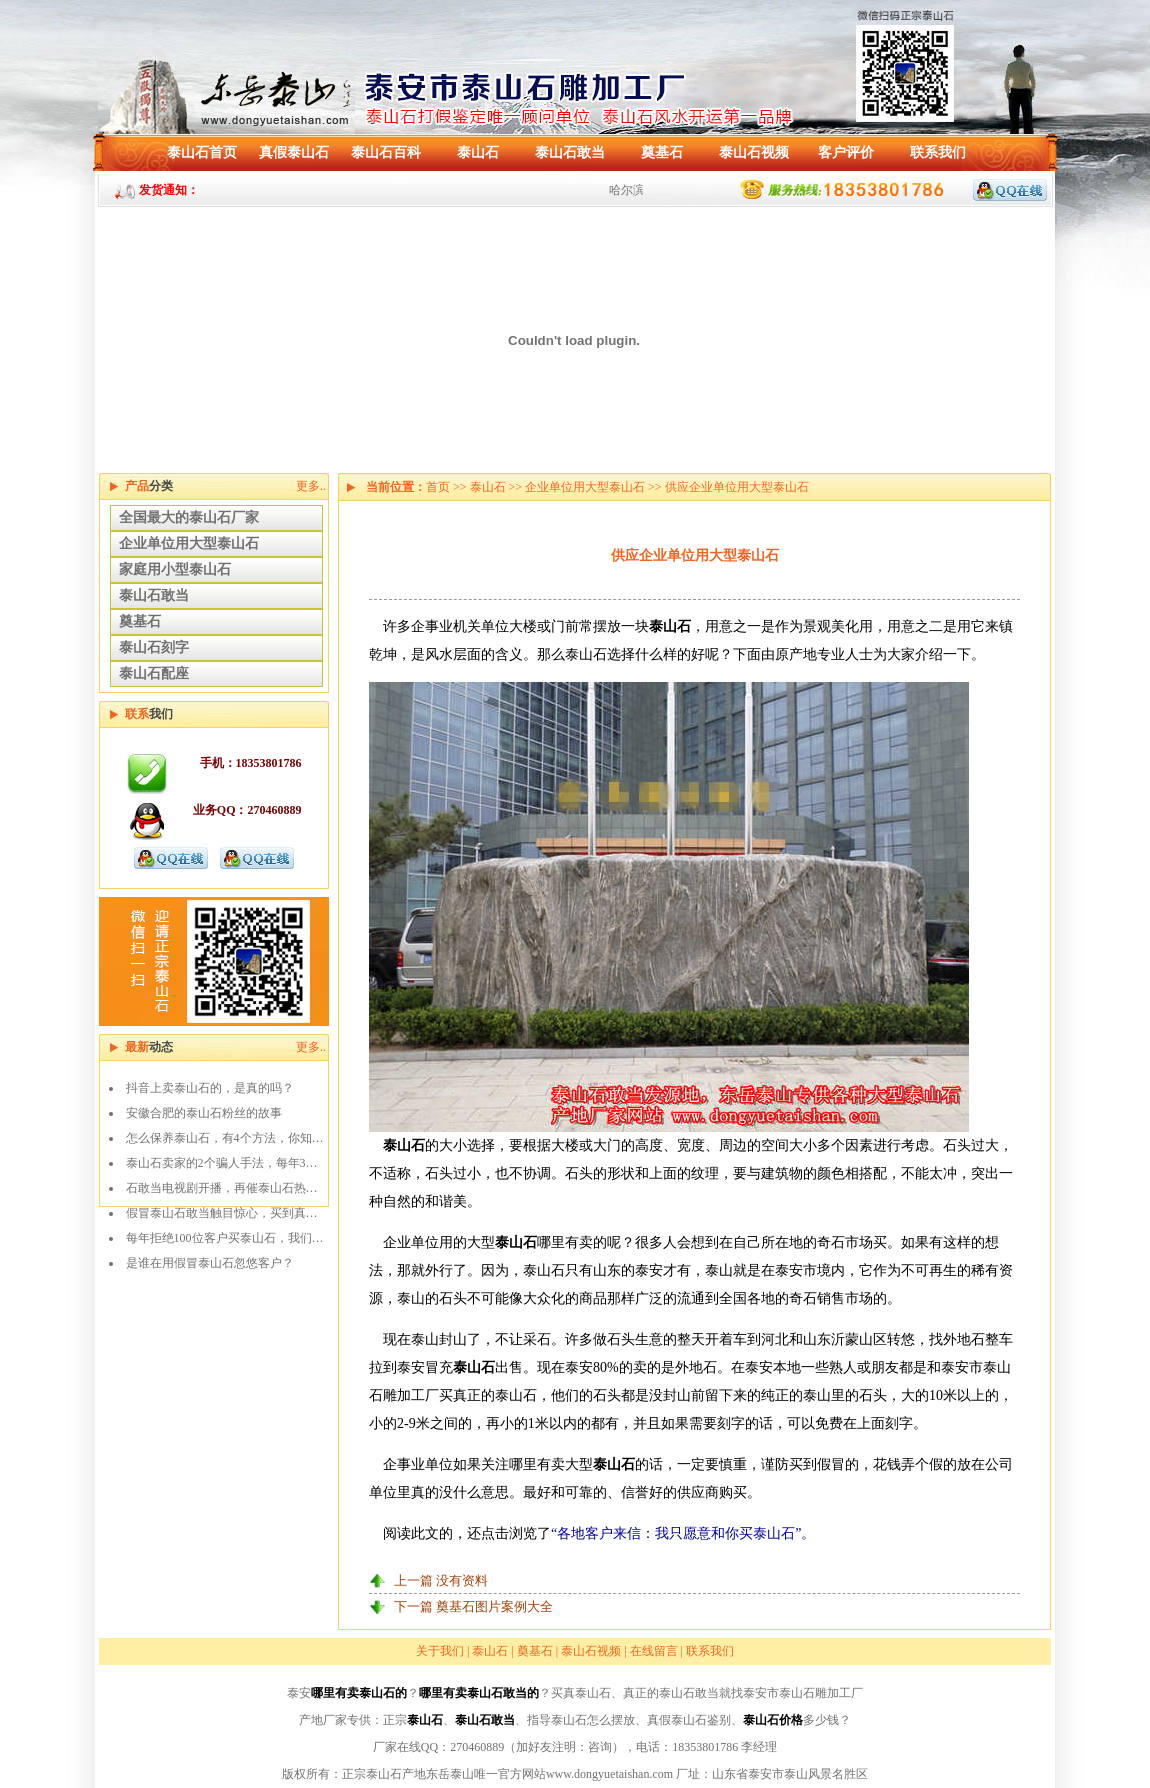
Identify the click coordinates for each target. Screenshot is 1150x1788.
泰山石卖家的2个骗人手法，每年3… (222, 1163)
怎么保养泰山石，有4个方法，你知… (225, 1138)
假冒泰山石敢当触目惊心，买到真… (222, 1213)
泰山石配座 (154, 673)
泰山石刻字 (154, 647)
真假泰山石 (294, 152)
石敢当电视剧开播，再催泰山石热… (222, 1188)
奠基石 (662, 152)
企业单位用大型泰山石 (189, 543)
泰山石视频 (754, 152)
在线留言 (654, 1651)
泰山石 (478, 152)
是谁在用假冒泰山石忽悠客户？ (210, 1263)
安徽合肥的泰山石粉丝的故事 (204, 1113)
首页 (438, 487)
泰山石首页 (202, 152)
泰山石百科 (386, 152)
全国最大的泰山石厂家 (189, 517)
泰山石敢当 (570, 152)
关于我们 (440, 1651)
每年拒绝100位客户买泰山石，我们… (225, 1238)
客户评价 (846, 152)
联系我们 (938, 152)
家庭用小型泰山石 (175, 569)
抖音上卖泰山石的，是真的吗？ (210, 1088)
